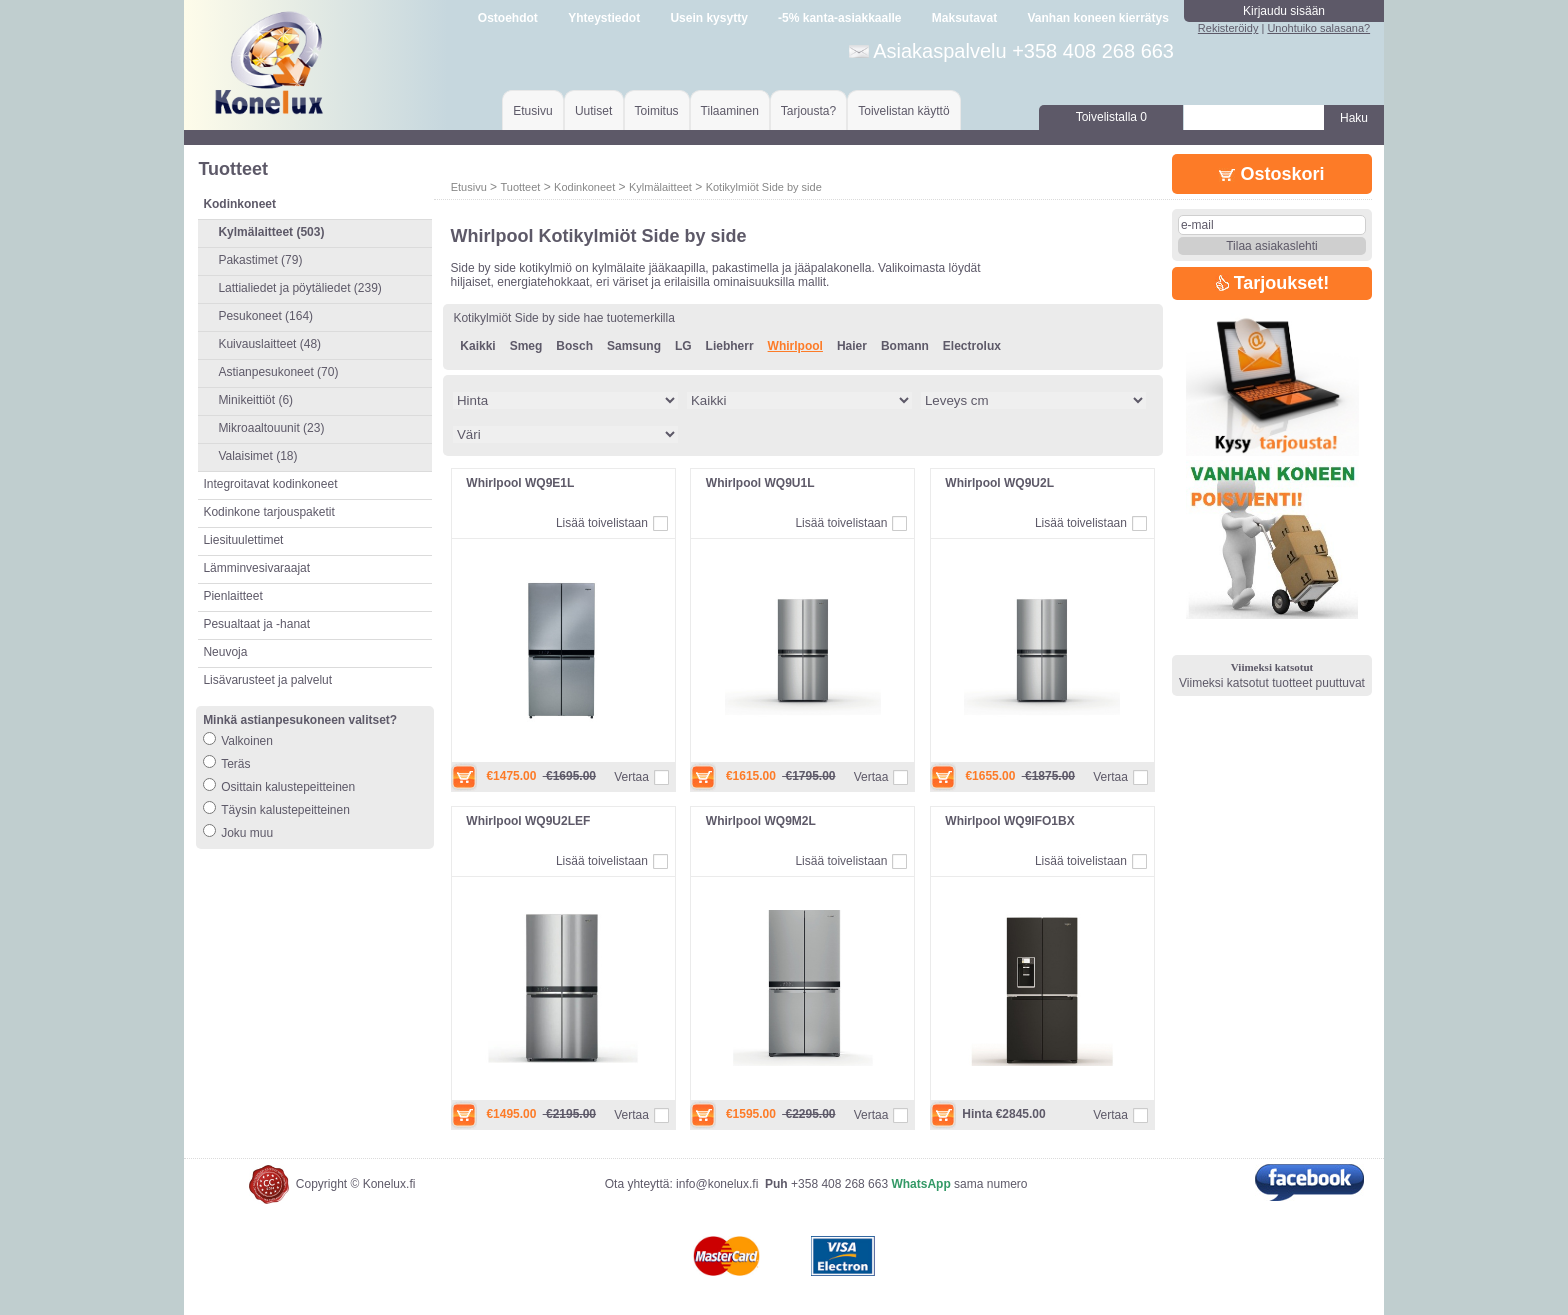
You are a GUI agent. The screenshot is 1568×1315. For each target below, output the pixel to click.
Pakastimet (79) (260, 260)
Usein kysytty (708, 18)
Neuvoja (225, 652)
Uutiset (593, 111)
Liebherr (730, 346)
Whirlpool (795, 346)
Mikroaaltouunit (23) (271, 428)
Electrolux (972, 346)
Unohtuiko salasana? (1318, 28)
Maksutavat (964, 18)
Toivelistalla (1111, 117)
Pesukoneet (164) (265, 316)
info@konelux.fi (717, 1184)
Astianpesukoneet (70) (278, 372)
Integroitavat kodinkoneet (270, 484)
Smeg (526, 346)
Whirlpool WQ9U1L (760, 483)
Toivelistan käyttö (903, 111)
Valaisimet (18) (257, 456)
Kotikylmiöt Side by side (764, 187)
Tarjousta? (808, 111)
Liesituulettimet (243, 540)
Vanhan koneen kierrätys (1097, 18)
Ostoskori (1271, 174)
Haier (852, 346)
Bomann (905, 346)
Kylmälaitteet (660, 187)
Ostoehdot (508, 18)
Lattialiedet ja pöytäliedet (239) (299, 288)
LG (683, 346)
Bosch (574, 346)
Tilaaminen (730, 111)
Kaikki (477, 346)
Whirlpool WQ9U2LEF (528, 821)
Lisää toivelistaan (602, 523)
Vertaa (631, 777)
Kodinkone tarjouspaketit (268, 512)
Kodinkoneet (584, 187)
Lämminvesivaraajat (256, 568)
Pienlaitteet (232, 596)
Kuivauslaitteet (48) (269, 344)
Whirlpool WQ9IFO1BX (1009, 821)
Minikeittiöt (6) (255, 400)
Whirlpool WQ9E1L (520, 483)
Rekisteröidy (1228, 28)
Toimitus (657, 111)
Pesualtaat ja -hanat (256, 624)
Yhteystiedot (604, 18)
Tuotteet (520, 187)
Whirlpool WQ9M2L (761, 821)
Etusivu (532, 111)
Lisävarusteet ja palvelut (267, 680)
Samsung (634, 346)
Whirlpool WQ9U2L (999, 483)
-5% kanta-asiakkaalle (839, 18)
